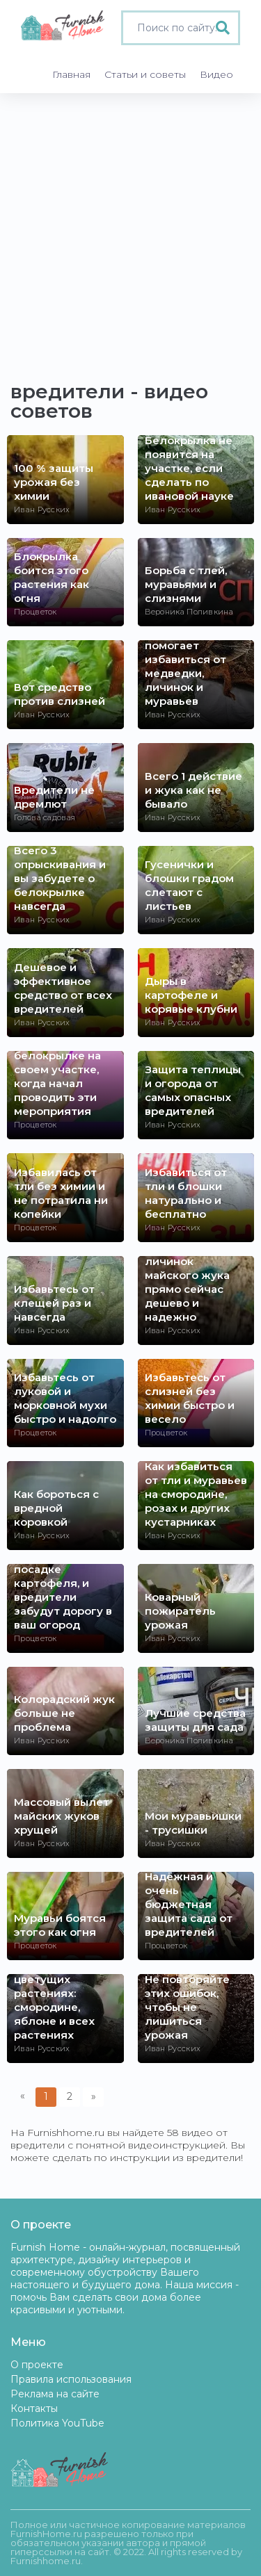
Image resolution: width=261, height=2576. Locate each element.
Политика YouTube (57, 2423)
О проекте (36, 2364)
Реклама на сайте (55, 2394)
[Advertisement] (130, 230)
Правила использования (71, 2379)
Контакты (34, 2408)
